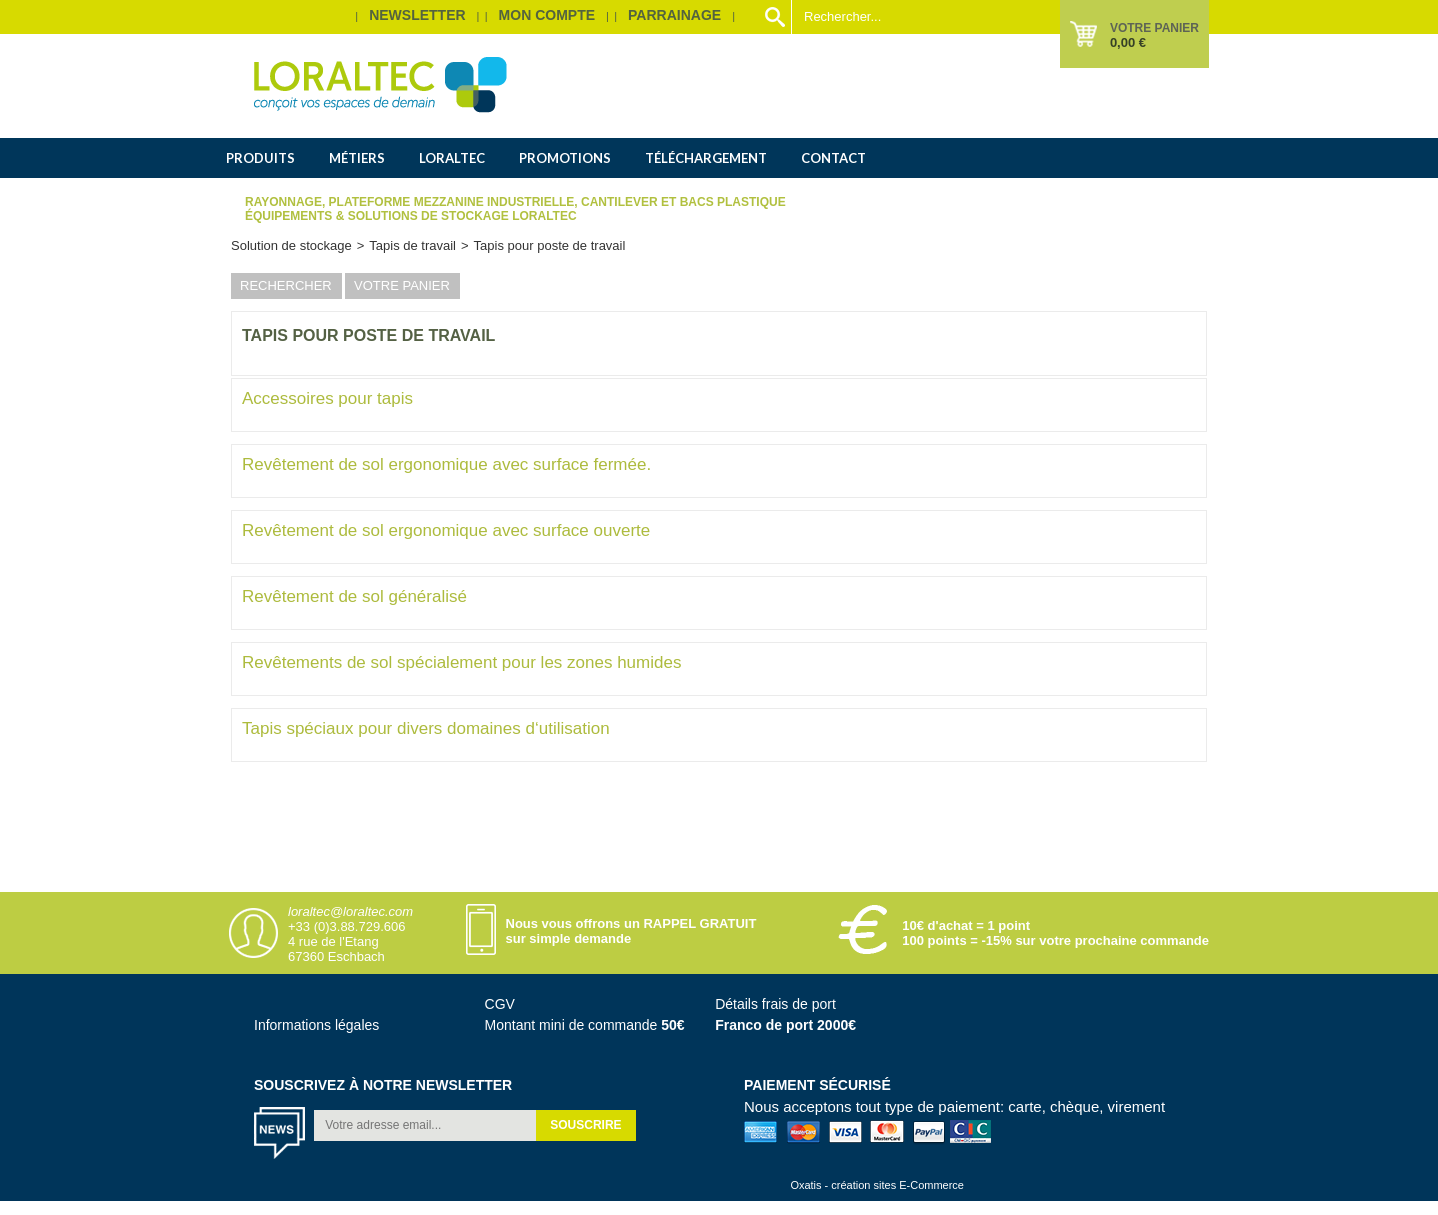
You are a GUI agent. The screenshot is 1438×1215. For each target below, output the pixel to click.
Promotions (565, 158)
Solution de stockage (291, 245)
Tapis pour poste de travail (550, 245)
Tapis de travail (412, 245)
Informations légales (316, 1025)
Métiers (357, 158)
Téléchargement (706, 158)
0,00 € (1128, 42)
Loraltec (452, 158)
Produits (260, 158)
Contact (833, 158)
